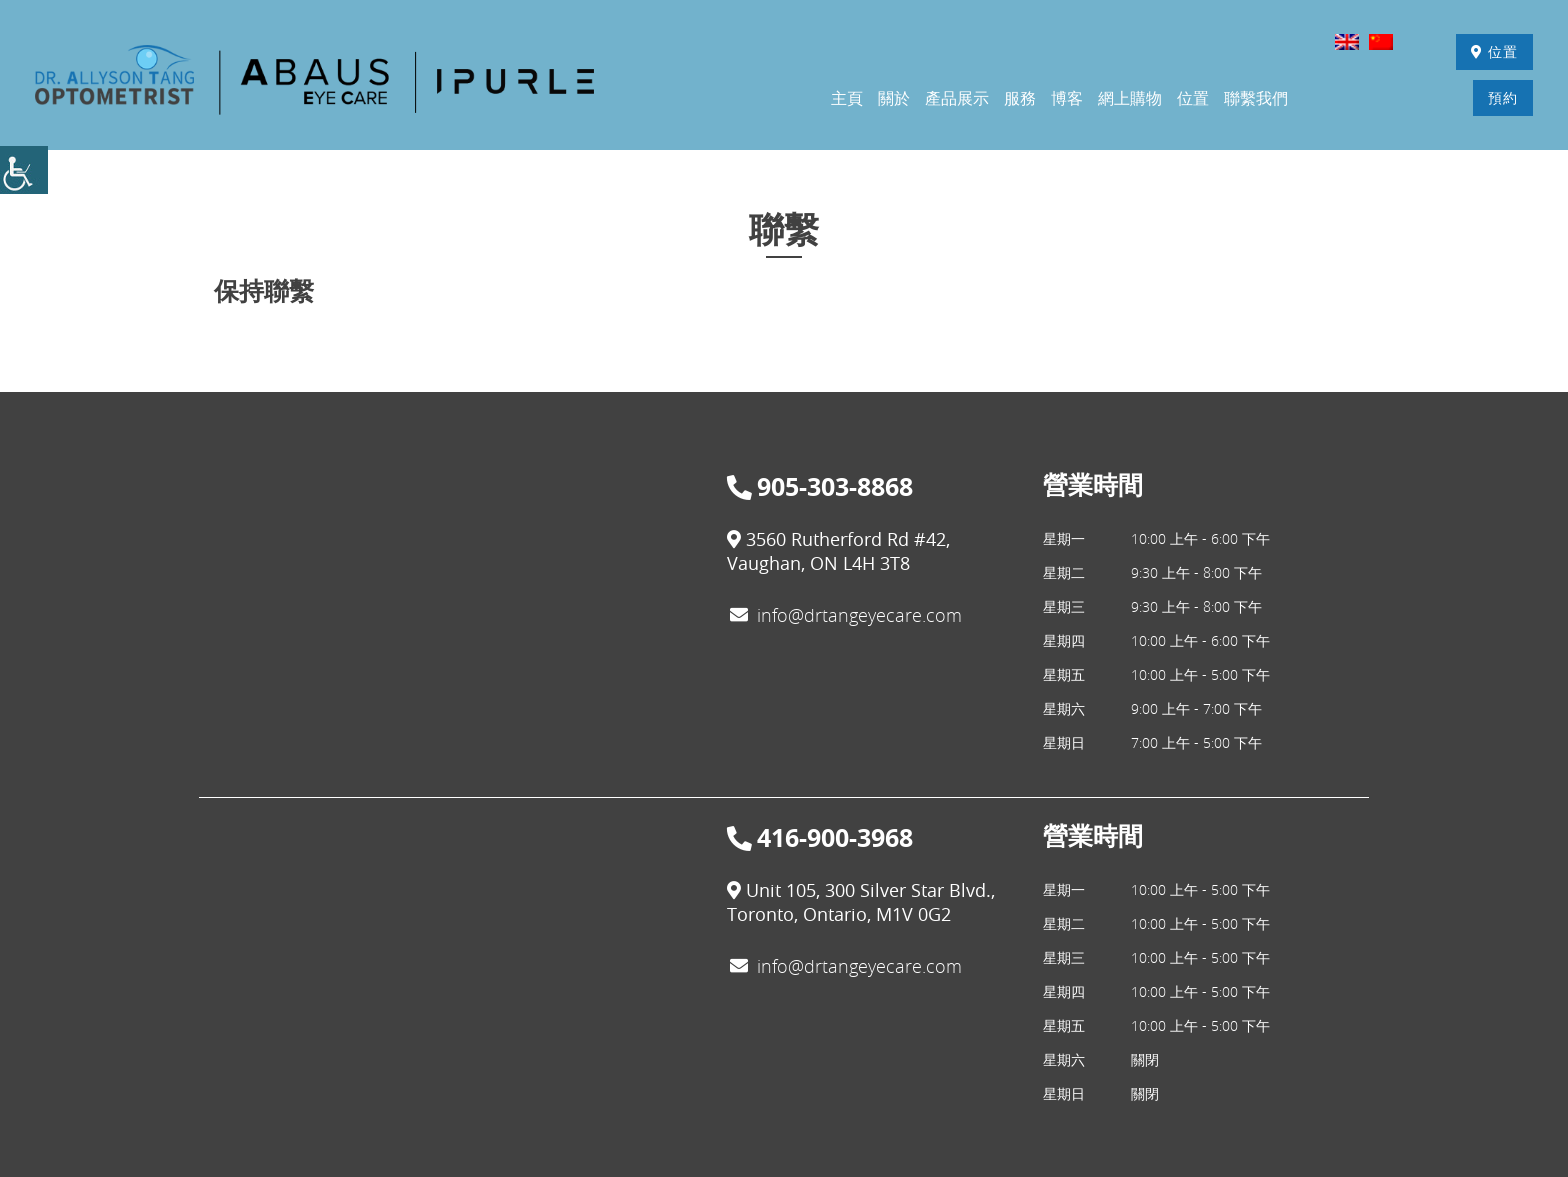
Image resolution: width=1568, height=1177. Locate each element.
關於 (894, 99)
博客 (1067, 99)
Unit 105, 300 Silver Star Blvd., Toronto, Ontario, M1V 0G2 (861, 904)
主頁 (847, 99)
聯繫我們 (1256, 99)
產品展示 (957, 99)
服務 (1020, 99)
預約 (1500, 98)
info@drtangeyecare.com (846, 617)
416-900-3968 (820, 840)
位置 (1491, 52)
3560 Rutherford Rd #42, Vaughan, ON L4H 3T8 (838, 553)
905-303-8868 (820, 489)
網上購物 (1130, 99)
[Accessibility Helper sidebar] (24, 170)
